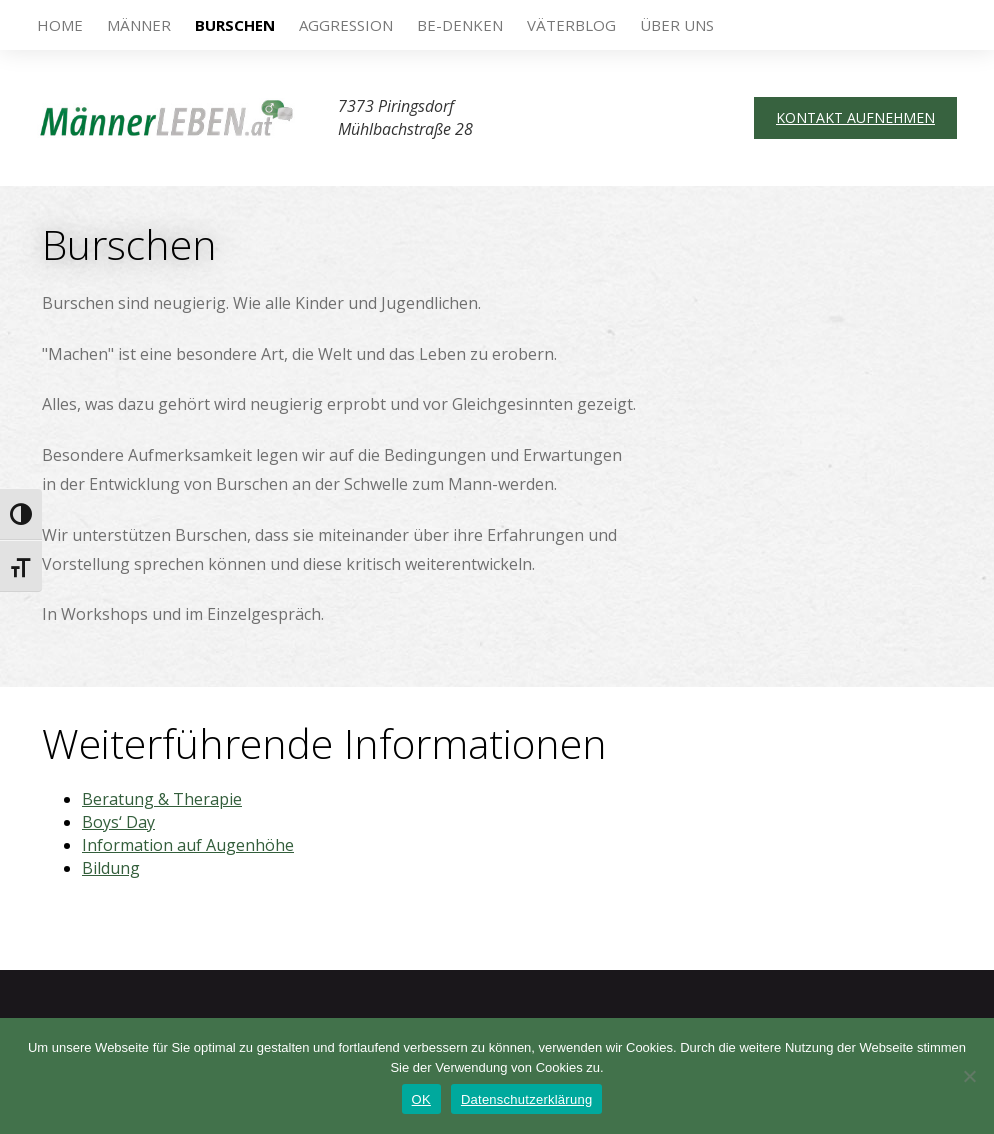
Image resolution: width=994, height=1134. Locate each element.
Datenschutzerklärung (526, 1099)
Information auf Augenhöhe (188, 845)
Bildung (111, 868)
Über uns (677, 25)
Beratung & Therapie (162, 799)
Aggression (346, 25)
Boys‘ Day (118, 822)
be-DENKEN (460, 25)
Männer (139, 25)
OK (421, 1099)
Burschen (235, 25)
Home (60, 25)
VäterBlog (571, 25)
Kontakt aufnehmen (855, 117)
